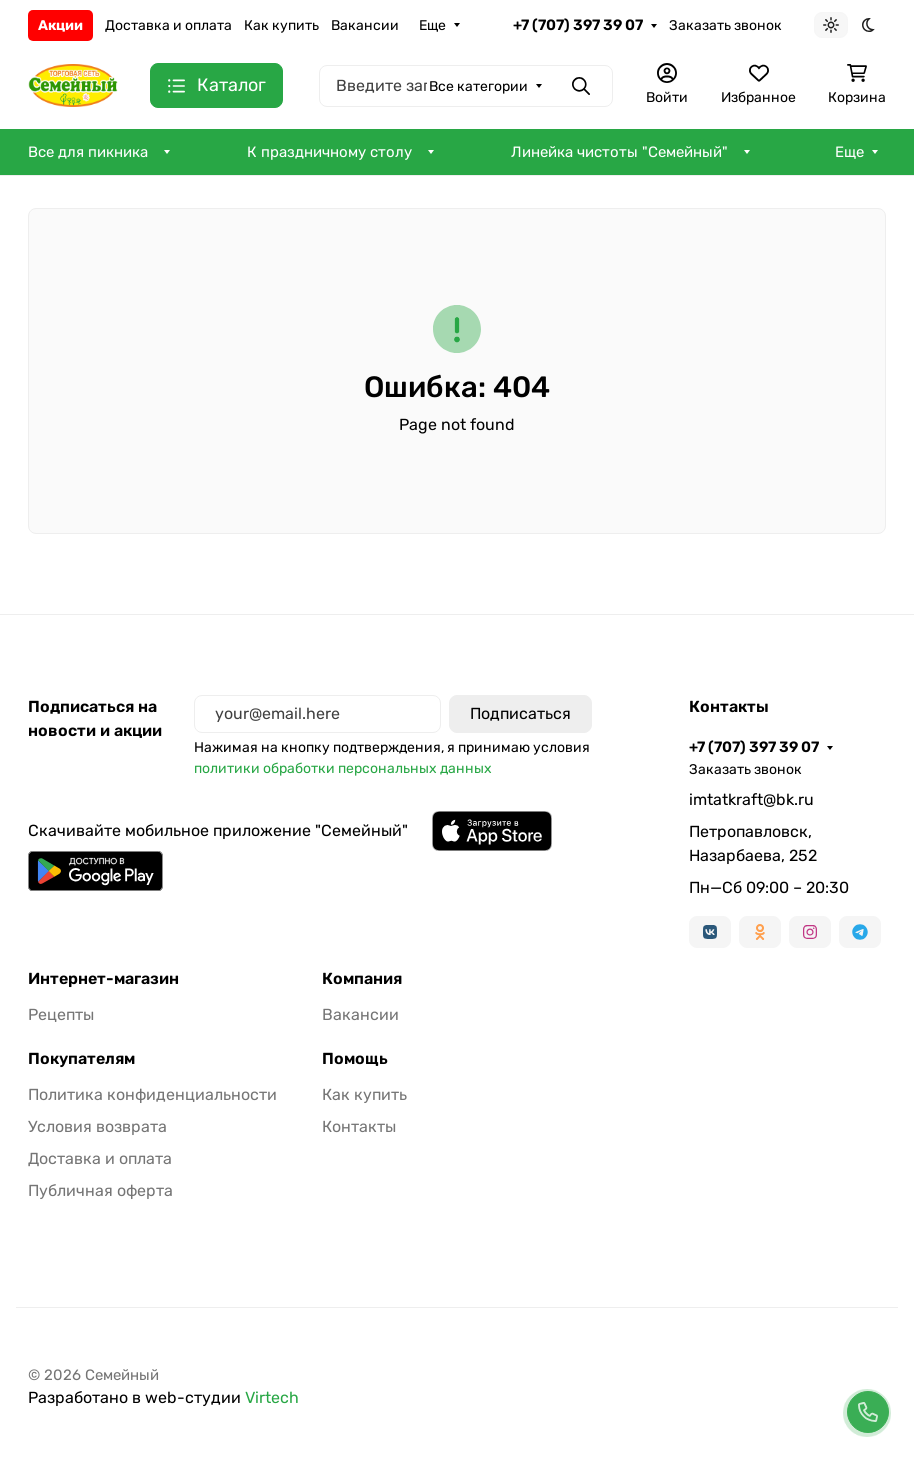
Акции (60, 25)
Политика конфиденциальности (152, 1094)
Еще (432, 25)
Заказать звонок (725, 25)
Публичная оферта (100, 1190)
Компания (362, 979)
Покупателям (81, 1059)
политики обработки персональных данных (343, 768)
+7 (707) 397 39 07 (578, 25)
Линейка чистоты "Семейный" (619, 152)
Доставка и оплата (168, 25)
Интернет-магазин (103, 979)
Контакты (359, 1126)
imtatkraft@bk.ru (751, 799)
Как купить (281, 25)
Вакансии (365, 25)
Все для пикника (88, 152)
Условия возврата (97, 1126)
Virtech (272, 1397)
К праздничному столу (329, 152)
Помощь (355, 1059)
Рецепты (61, 1014)
